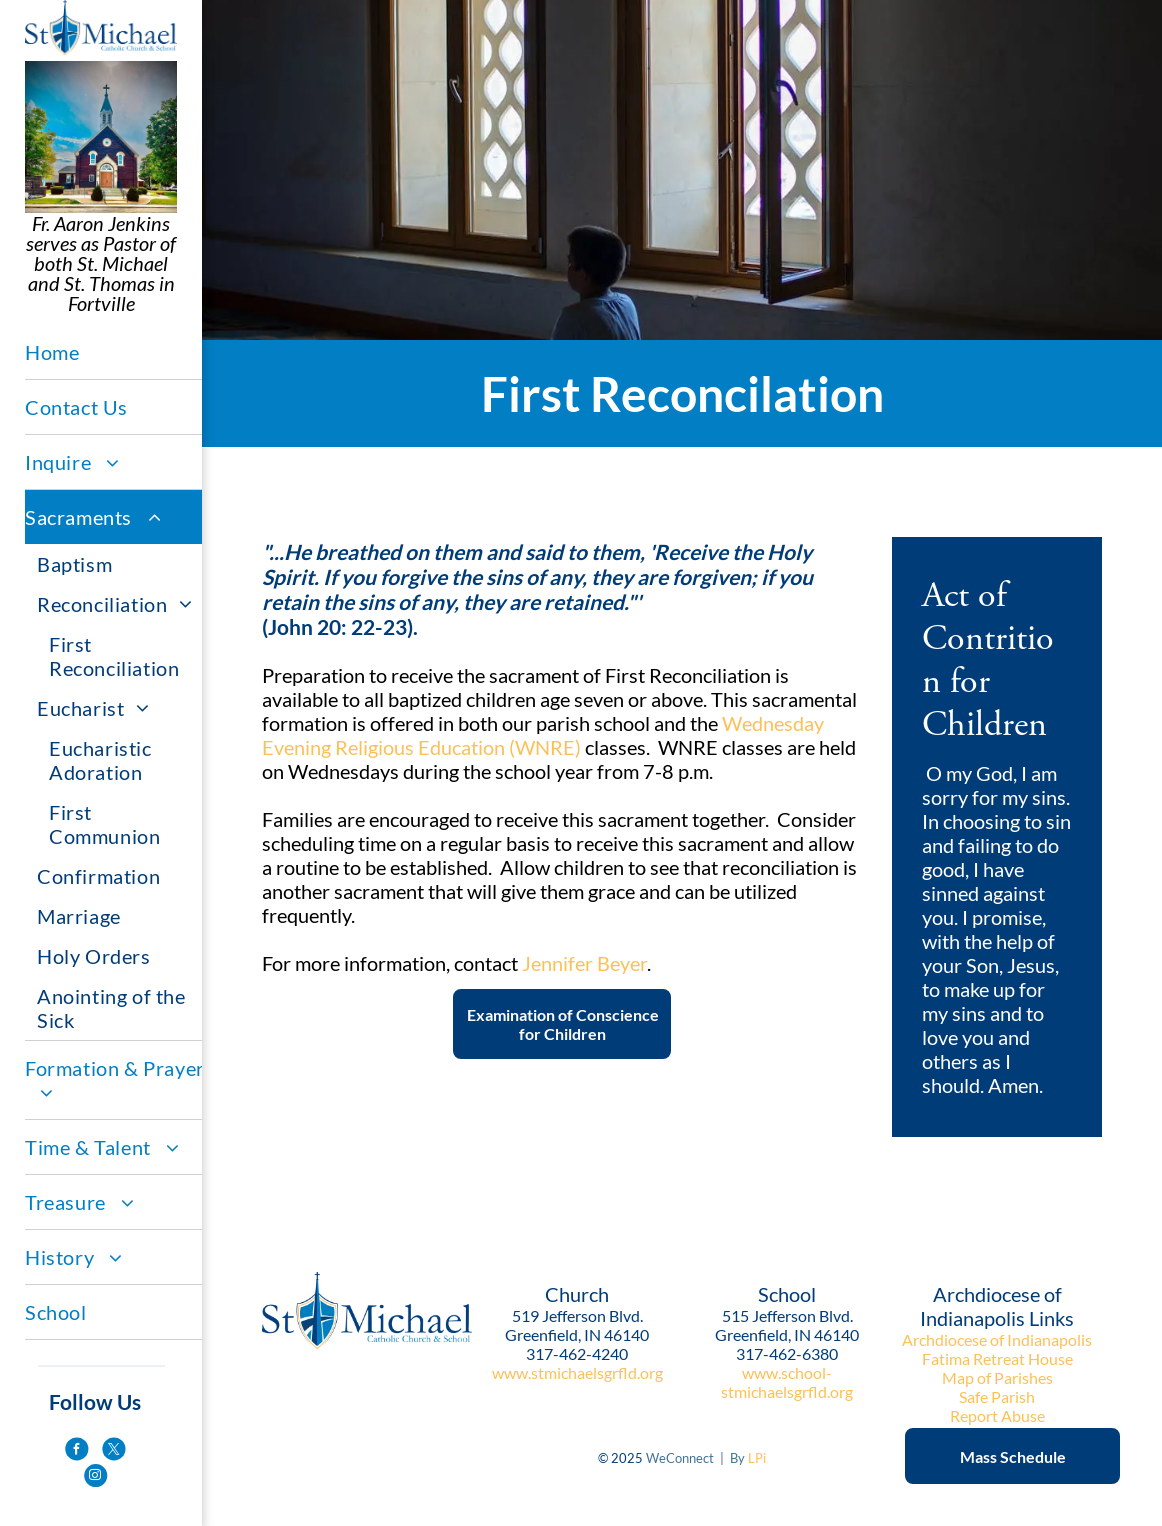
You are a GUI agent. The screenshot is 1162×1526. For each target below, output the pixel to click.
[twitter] (113, 1451)
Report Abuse (997, 1415)
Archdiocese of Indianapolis (997, 1339)
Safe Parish (997, 1396)
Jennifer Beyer (584, 963)
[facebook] (76, 1451)
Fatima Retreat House (997, 1358)
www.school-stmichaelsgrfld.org (787, 1382)
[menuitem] (115, 352)
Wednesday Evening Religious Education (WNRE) (543, 735)
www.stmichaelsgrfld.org (577, 1372)
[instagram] (95, 1477)
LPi (757, 1458)
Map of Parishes (997, 1377)
